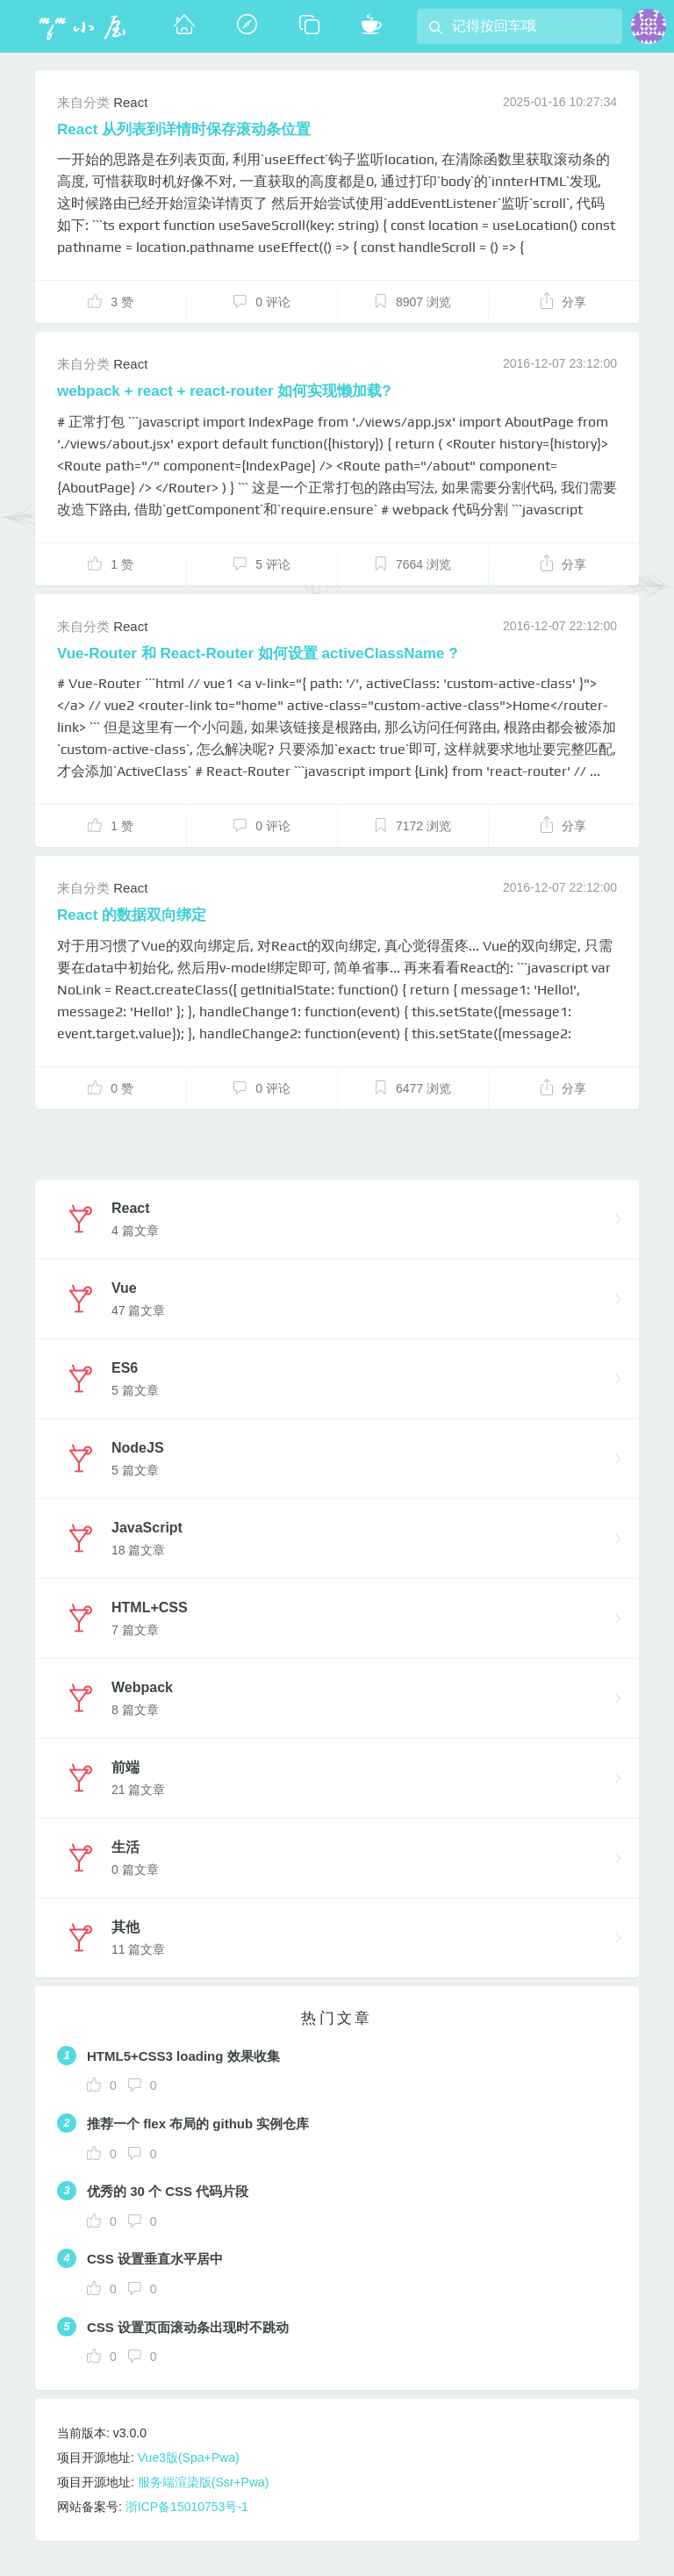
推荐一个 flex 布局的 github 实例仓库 (198, 2123)
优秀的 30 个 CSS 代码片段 (167, 2191)
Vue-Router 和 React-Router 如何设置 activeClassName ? (257, 653)
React (130, 102)
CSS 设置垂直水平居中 (155, 2258)
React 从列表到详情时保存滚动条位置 (184, 129)
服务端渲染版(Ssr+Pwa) (203, 2482)
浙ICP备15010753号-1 (186, 2507)
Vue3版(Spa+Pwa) (189, 2457)
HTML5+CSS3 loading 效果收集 (183, 2056)
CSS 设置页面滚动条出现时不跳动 (188, 2327)
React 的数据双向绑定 (131, 915)
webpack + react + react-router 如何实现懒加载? (224, 391)
